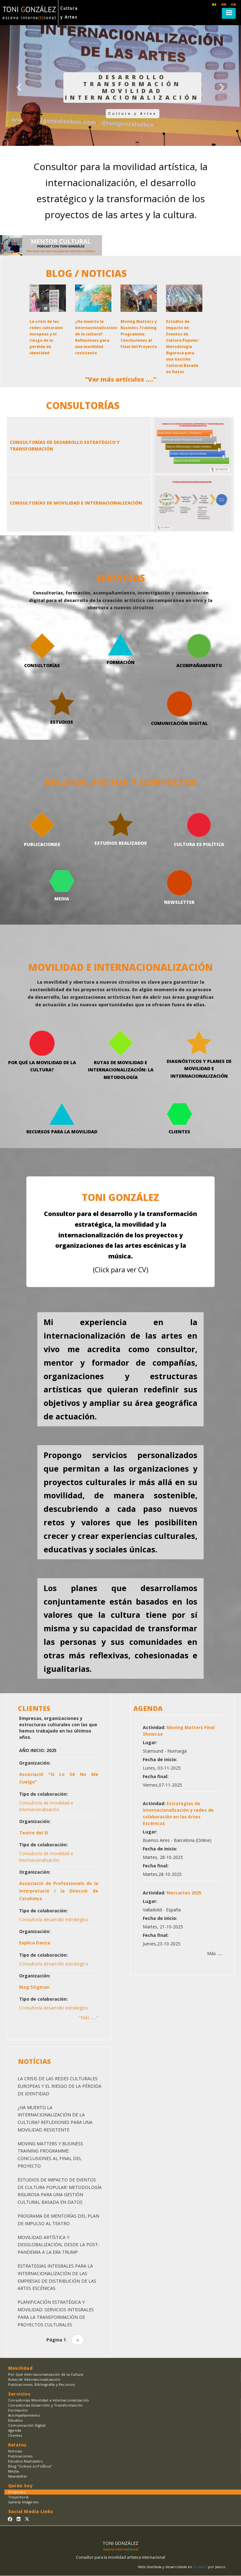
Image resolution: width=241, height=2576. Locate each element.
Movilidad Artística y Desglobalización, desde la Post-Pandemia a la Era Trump (58, 2244)
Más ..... (214, 1953)
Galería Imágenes (23, 2502)
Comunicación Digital (27, 2425)
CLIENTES (34, 1708)
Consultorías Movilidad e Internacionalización (48, 2400)
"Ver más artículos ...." (120, 379)
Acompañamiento (24, 2415)
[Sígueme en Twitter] (27, 2519)
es (214, 4)
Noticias (15, 2451)
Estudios (15, 2420)
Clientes (15, 2435)
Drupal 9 (200, 2566)
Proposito (17, 2492)
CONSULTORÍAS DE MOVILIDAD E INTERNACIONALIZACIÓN (76, 503)
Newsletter (17, 2476)
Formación (18, 2410)
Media (13, 2471)
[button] (18, 85)
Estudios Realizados (25, 2461)
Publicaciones (20, 2456)
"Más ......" (88, 2017)
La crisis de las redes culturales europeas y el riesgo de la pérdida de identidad (59, 2086)
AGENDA (148, 1708)
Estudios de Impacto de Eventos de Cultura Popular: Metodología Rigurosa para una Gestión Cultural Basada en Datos (182, 346)
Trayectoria (18, 2497)
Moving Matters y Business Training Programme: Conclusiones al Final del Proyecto (138, 334)
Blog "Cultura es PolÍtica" (30, 2466)
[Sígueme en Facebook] (10, 2519)
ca (233, 4)
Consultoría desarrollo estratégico (53, 1919)
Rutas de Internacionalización (34, 2379)
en (223, 4)
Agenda (14, 2430)
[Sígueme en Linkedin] (18, 2519)
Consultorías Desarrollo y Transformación (45, 2405)
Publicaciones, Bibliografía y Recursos (41, 2384)
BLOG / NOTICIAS (86, 273)
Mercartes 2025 (184, 1893)
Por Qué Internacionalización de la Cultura (45, 2374)
